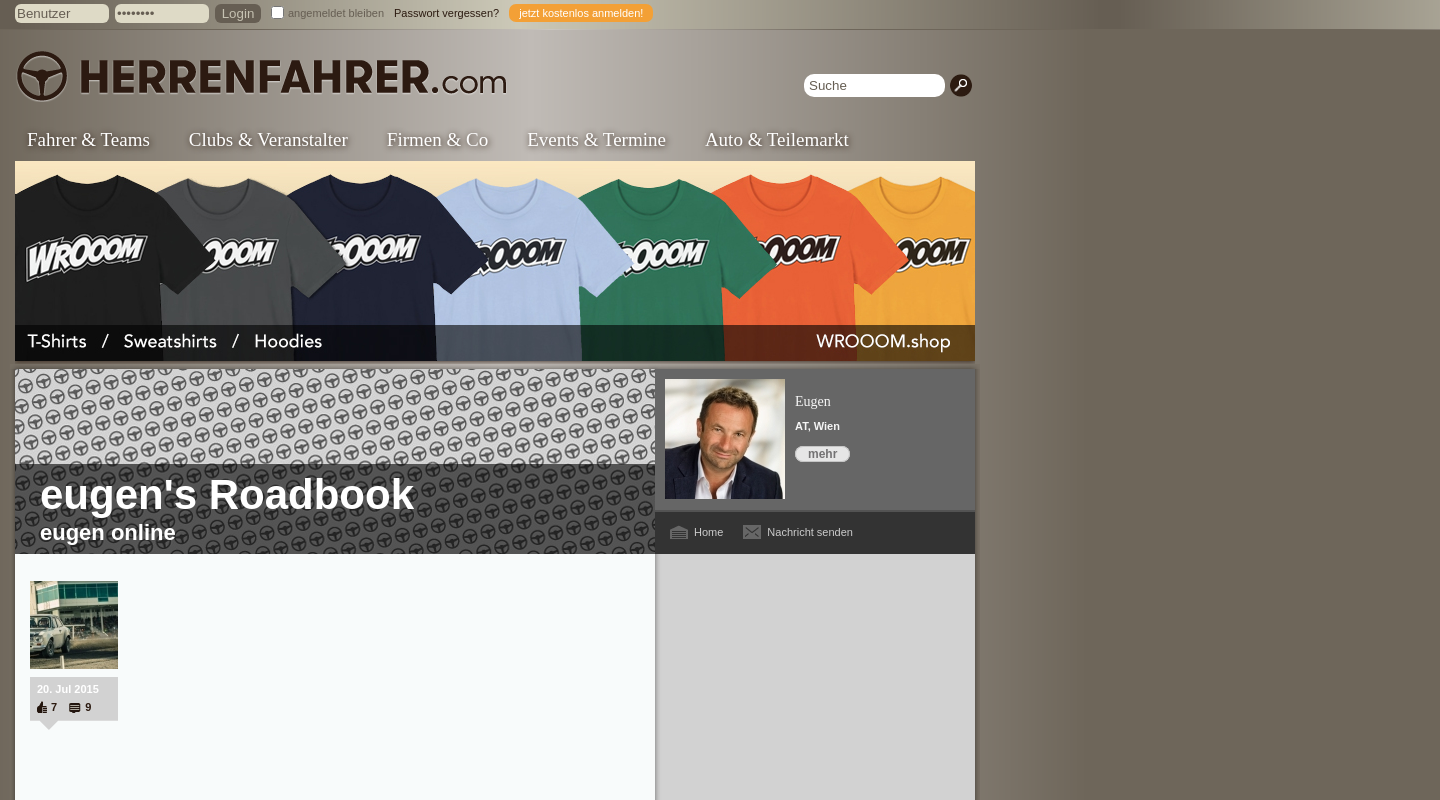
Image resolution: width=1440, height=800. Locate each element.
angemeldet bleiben (336, 13)
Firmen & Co (437, 139)
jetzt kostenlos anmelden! (581, 13)
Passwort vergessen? (446, 13)
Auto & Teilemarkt (777, 139)
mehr (822, 454)
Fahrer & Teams (88, 139)
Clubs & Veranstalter (268, 139)
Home (708, 532)
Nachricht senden (810, 532)
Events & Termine (596, 139)
